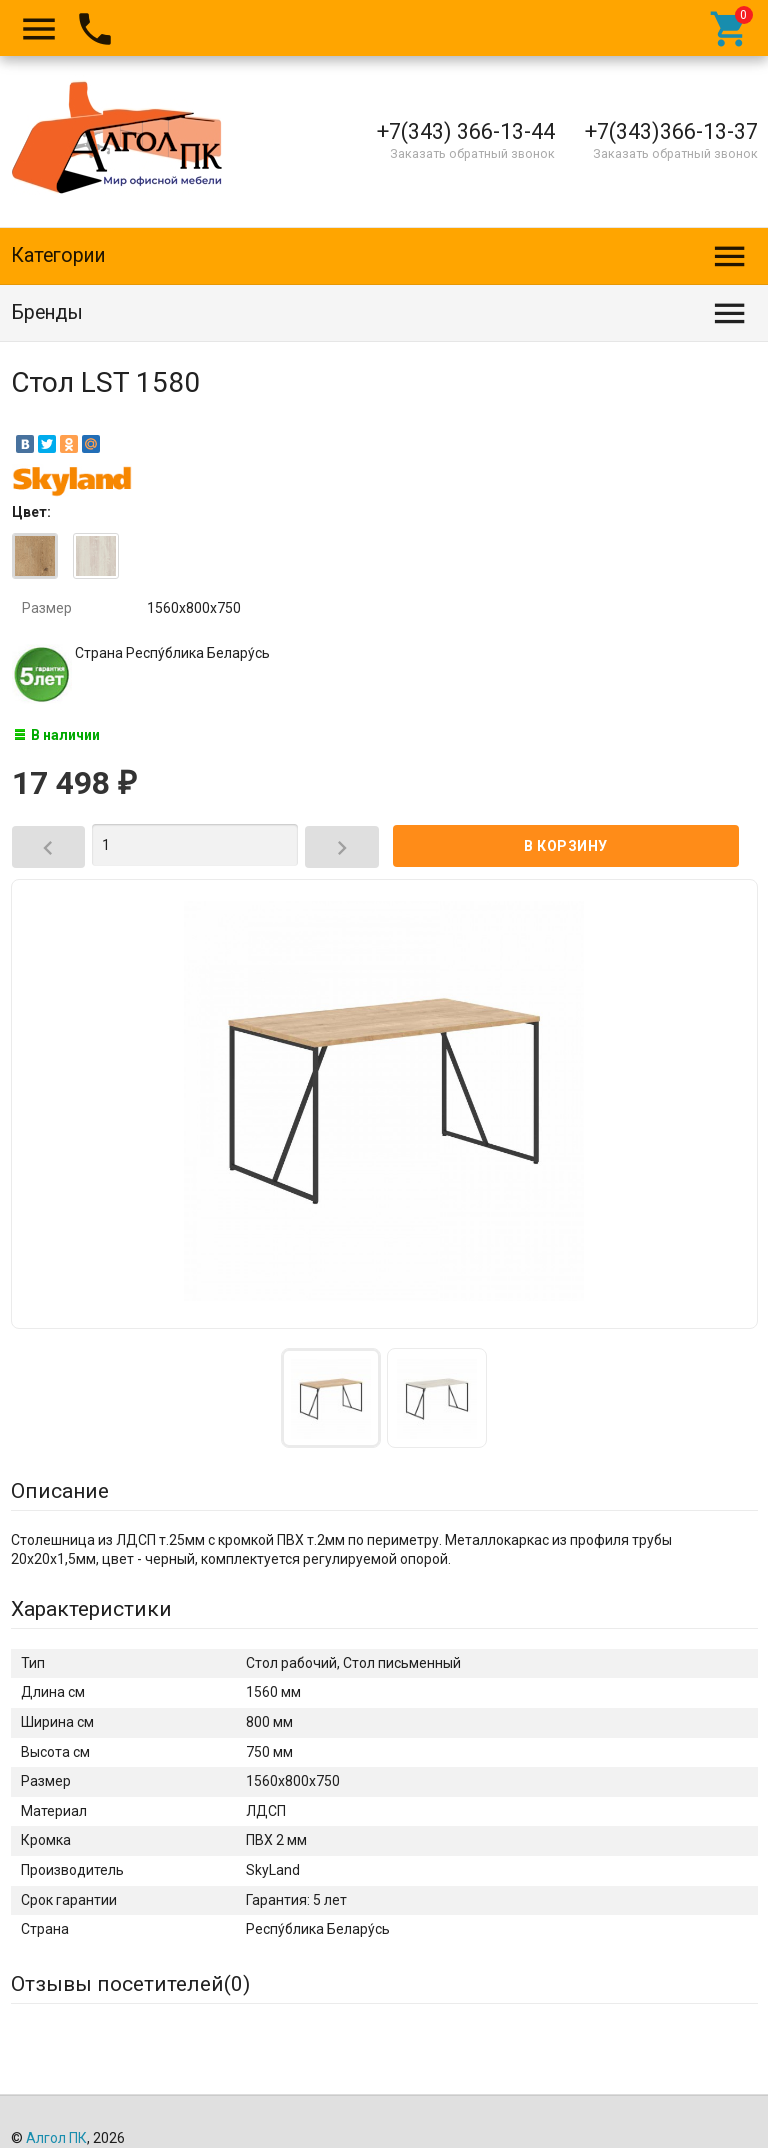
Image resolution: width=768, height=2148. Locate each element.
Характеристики (91, 1609)
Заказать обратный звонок (472, 153)
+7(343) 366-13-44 (466, 131)
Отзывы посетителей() (130, 1984)
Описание (60, 1491)
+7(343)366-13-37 (671, 131)
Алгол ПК (56, 2138)
